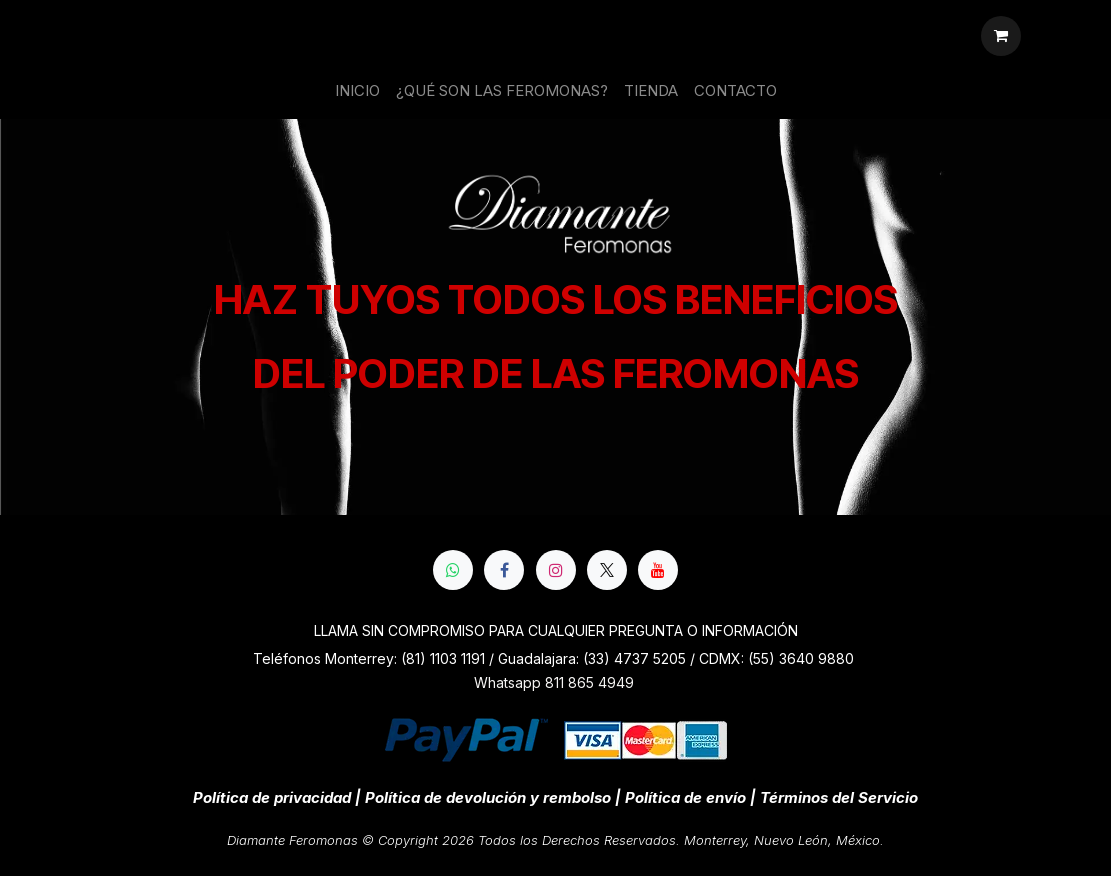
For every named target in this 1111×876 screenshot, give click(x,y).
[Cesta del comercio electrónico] (1001, 36)
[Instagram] (556, 570)
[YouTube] (658, 570)
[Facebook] (504, 570)
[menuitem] (357, 91)
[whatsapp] (453, 570)
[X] (607, 570)
